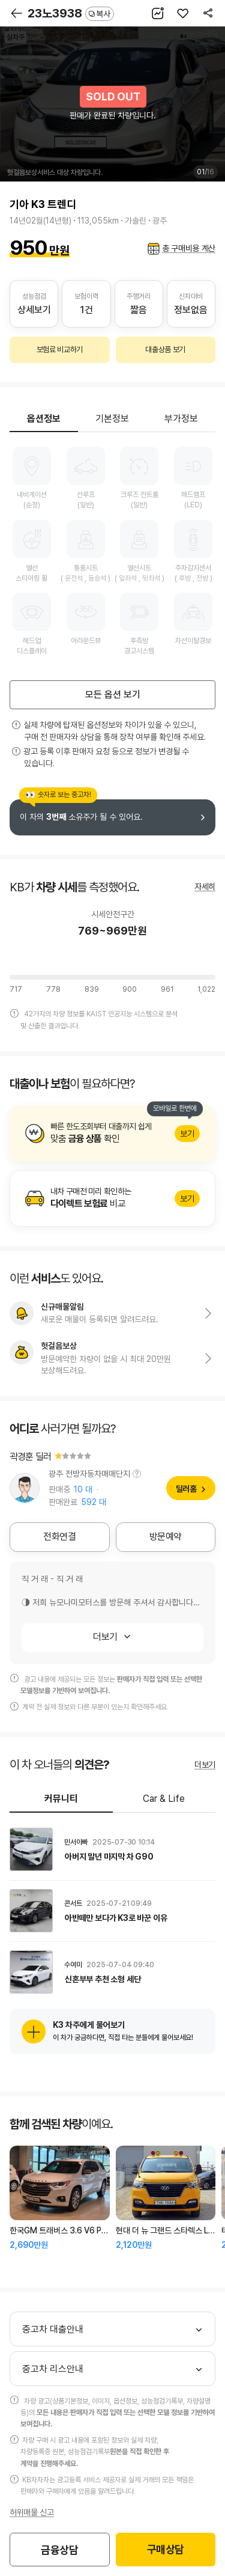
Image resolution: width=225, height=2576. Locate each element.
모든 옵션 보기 (112, 694)
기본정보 (112, 418)
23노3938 (71, 13)
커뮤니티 (61, 1798)
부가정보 (181, 418)
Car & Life (164, 1798)
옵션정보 (44, 418)
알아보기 (112, 1133)
